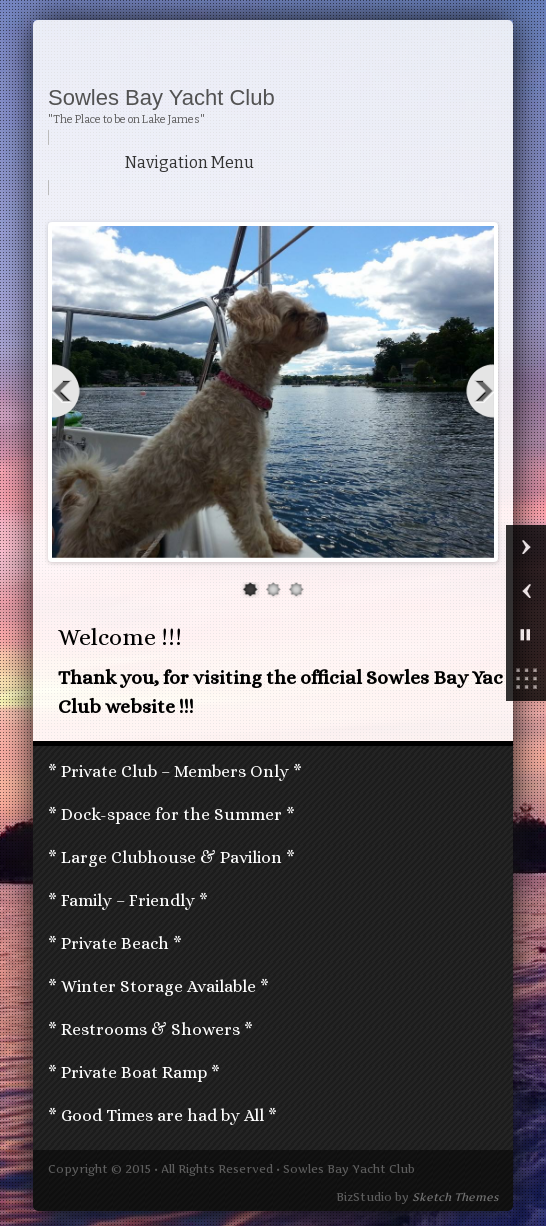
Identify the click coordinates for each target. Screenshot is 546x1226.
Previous (69, 391)
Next (477, 391)
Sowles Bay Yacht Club (161, 98)
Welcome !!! (120, 637)
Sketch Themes (455, 1197)
